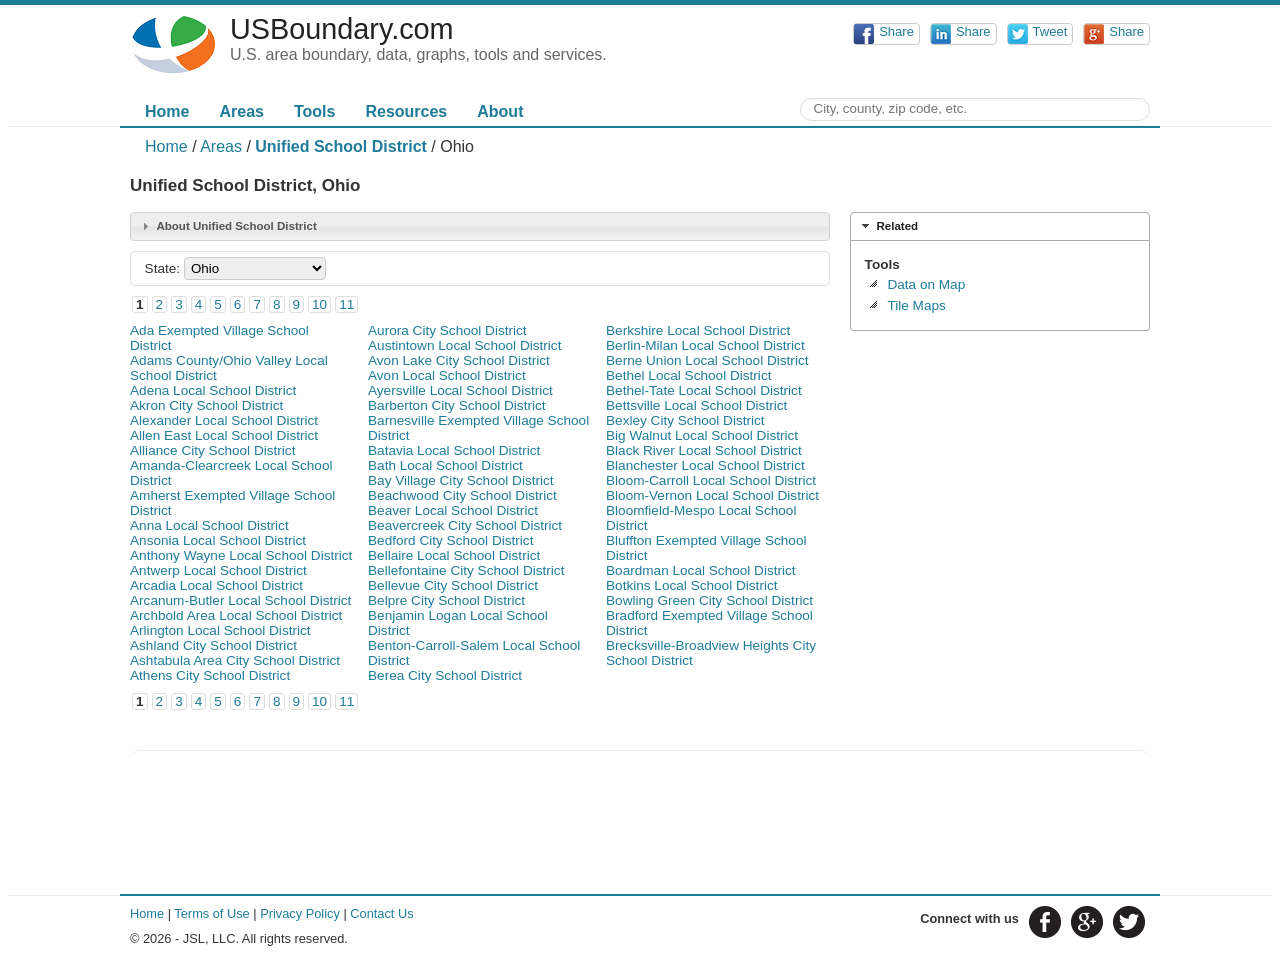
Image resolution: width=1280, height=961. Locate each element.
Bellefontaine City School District (466, 570)
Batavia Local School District (454, 450)
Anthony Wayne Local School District (241, 555)
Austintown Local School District (464, 345)
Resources (406, 111)
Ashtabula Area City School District (235, 660)
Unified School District (341, 146)
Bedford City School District (450, 540)
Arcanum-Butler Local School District (240, 600)
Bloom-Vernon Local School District (712, 495)
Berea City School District (445, 675)
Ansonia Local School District (218, 540)
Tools (314, 111)
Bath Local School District (445, 465)
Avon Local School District (447, 375)
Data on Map (926, 284)
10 (319, 304)
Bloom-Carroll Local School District (711, 480)
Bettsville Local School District (696, 405)
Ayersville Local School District (460, 390)
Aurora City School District (447, 330)
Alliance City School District (212, 450)
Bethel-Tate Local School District (704, 390)
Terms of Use (211, 913)
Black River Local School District (704, 450)
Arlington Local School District (220, 630)
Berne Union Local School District (707, 360)
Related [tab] (887, 226)
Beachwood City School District (462, 495)
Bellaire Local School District (454, 555)
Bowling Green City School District (709, 600)
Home (167, 111)
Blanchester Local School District (705, 465)
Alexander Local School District (224, 420)
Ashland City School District (213, 645)
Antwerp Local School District (218, 570)
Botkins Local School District (692, 585)
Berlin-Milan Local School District (705, 345)
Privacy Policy (300, 913)
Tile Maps (916, 305)
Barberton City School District (457, 405)
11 (346, 304)
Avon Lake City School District (459, 360)
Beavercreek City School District (465, 525)
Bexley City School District (685, 420)
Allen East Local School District (224, 435)
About (500, 111)
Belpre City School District (446, 600)
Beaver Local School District (453, 510)
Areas (241, 111)
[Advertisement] (1000, 466)
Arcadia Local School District (216, 585)
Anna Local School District (209, 525)
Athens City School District (210, 675)
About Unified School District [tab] (227, 226)
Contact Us (381, 913)
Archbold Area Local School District (236, 615)
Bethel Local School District (688, 375)
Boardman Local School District (701, 570)
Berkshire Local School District (698, 330)
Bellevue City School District (453, 585)
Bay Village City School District (461, 480)
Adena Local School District (213, 390)
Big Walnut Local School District (702, 435)
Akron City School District (206, 405)
